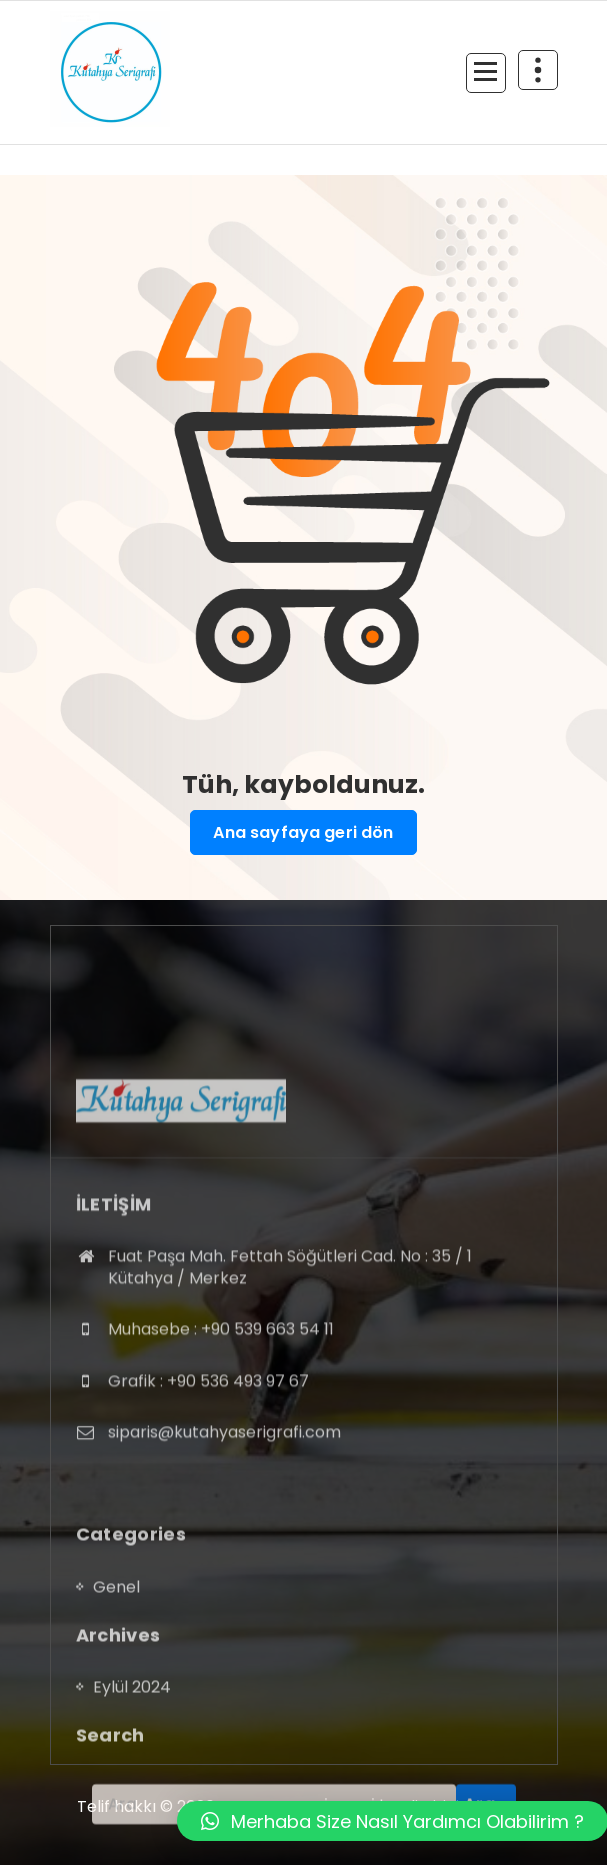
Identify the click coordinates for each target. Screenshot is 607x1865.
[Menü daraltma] (486, 73)
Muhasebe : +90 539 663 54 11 (221, 1436)
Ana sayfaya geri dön (303, 833)
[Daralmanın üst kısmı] (538, 70)
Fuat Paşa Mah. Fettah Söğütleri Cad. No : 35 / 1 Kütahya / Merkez (290, 1374)
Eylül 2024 (132, 1780)
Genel (116, 1680)
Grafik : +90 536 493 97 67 (208, 1487)
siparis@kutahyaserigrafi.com (224, 1539)
